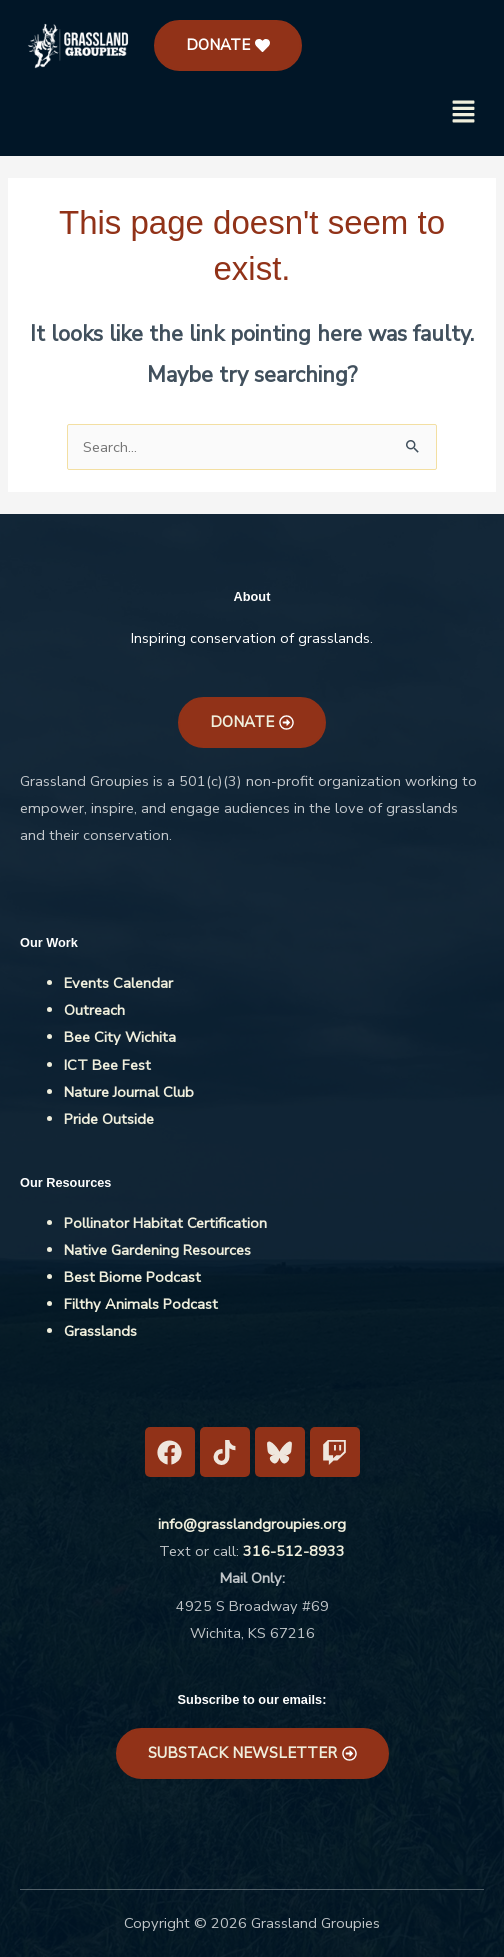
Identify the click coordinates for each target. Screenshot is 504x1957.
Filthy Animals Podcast (141, 1304)
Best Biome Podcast (132, 1277)
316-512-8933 (294, 1551)
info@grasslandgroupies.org (252, 1524)
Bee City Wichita (120, 1037)
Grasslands (100, 1331)
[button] (464, 114)
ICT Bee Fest (107, 1065)
